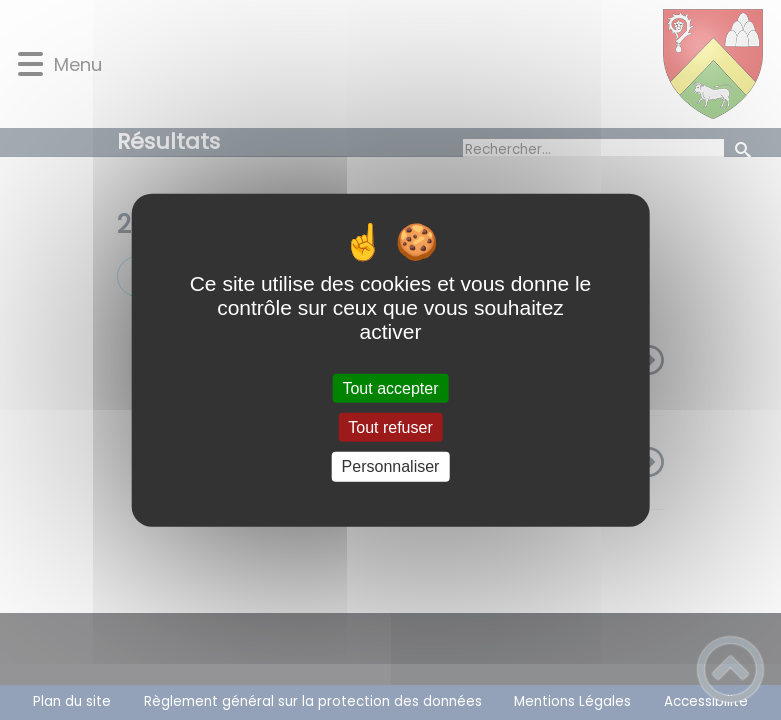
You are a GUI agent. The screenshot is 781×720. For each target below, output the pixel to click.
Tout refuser (390, 427)
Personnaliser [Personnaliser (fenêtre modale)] (391, 466)
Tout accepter (390, 388)
